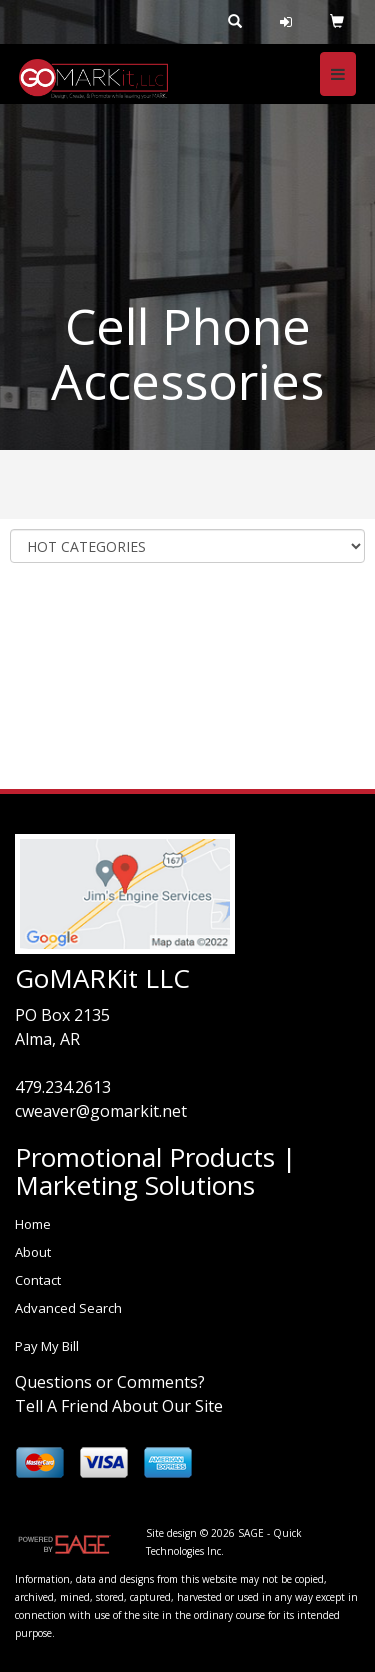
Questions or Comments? (110, 1382)
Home (33, 1224)
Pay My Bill (47, 1346)
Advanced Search (68, 1308)
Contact (38, 1280)
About (33, 1252)
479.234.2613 (63, 1087)
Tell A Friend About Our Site (119, 1406)
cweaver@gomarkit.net (101, 1111)
